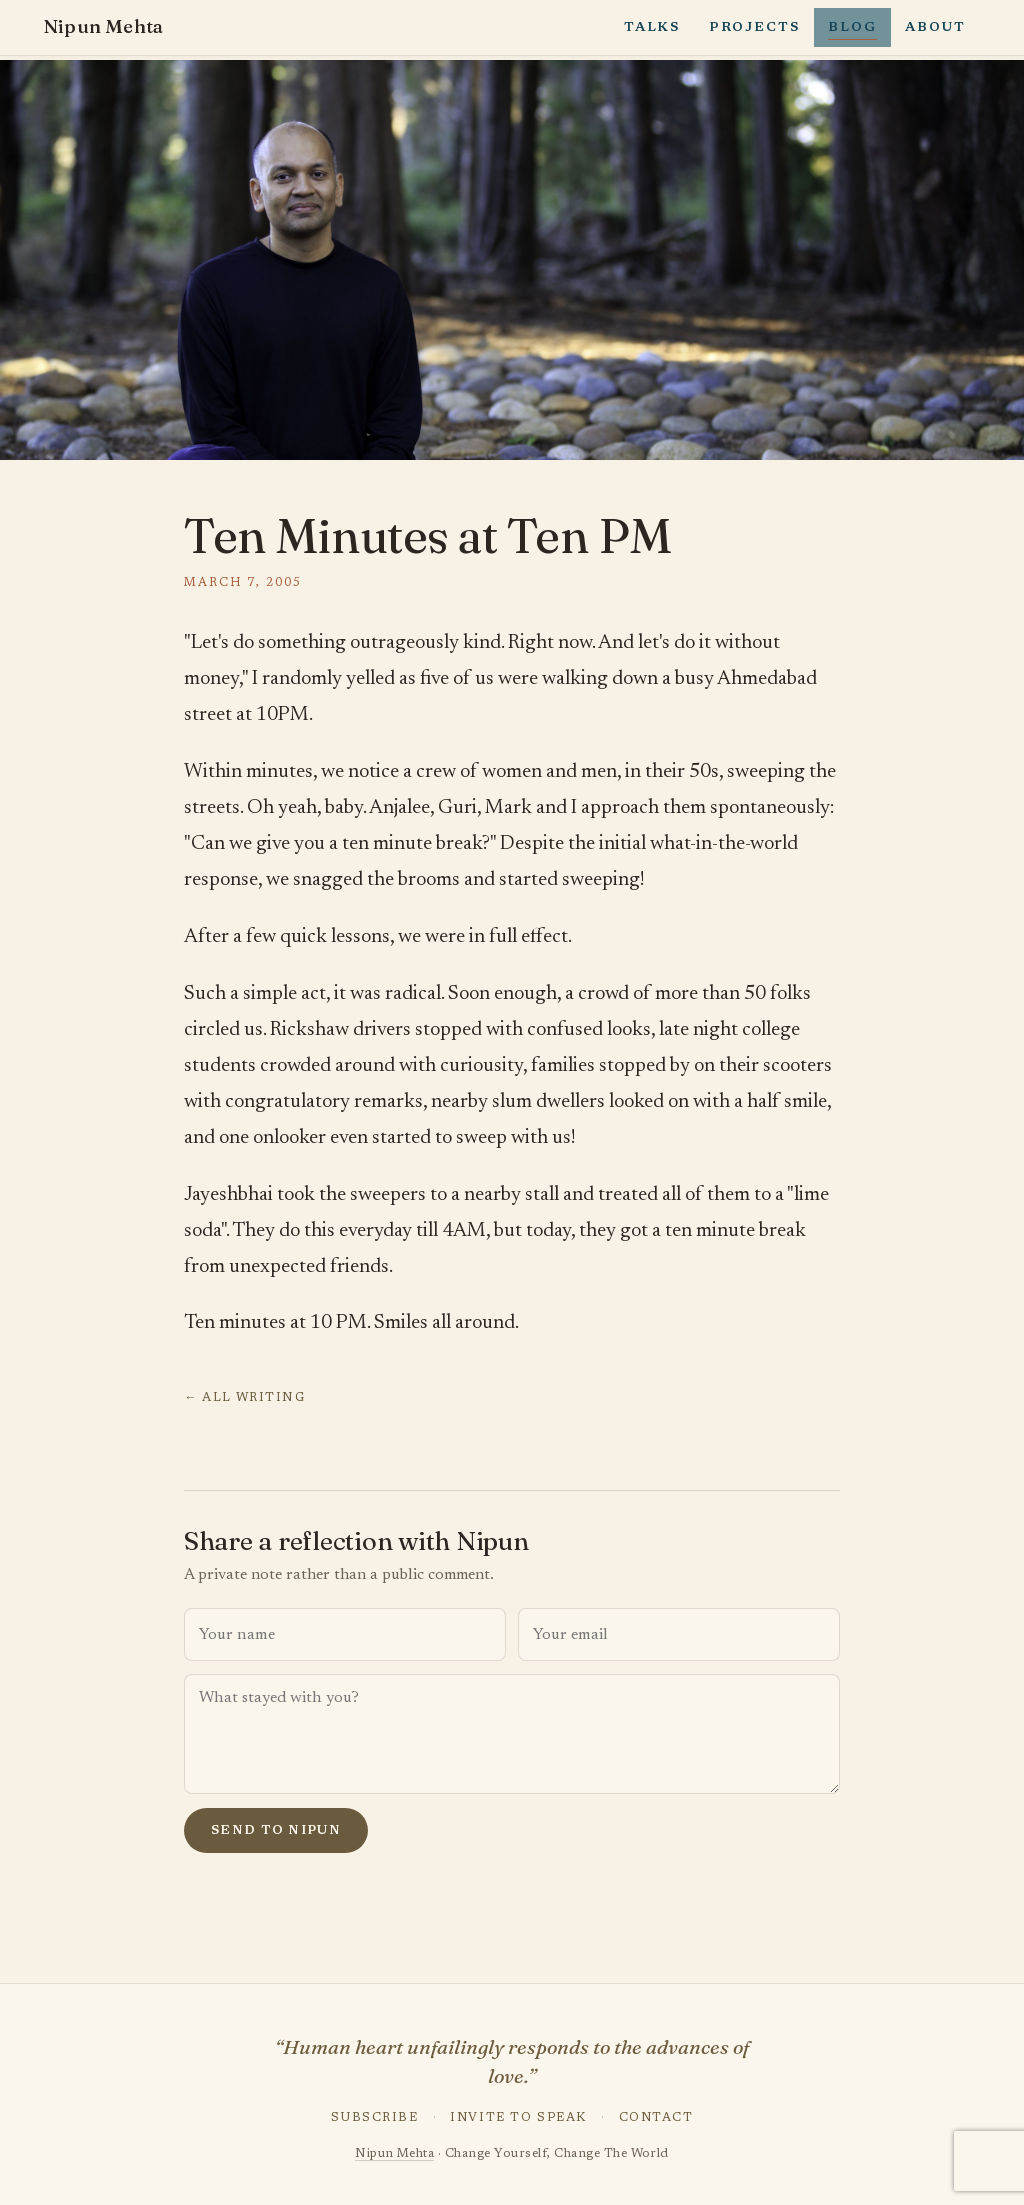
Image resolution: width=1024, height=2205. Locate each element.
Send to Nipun (276, 1831)
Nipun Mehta (130, 34)
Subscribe (375, 2118)
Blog (852, 33)
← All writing (244, 1398)
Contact (656, 2118)
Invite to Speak (518, 2118)
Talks (652, 33)
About (935, 33)
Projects (754, 33)
